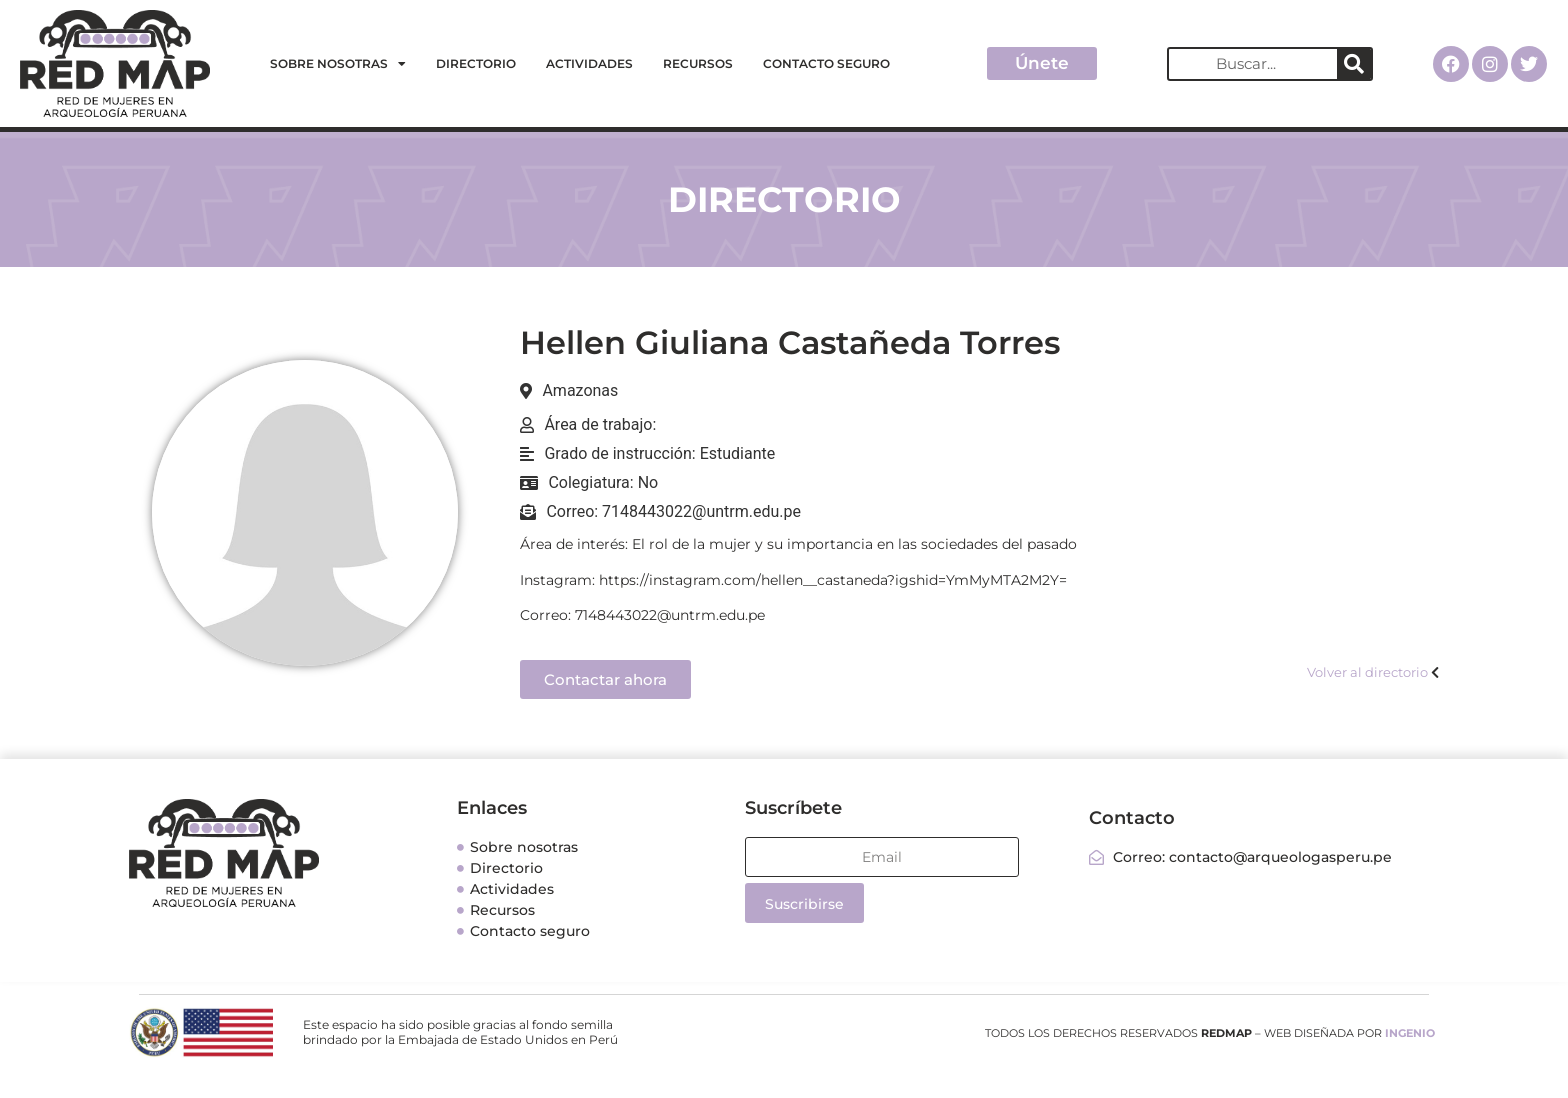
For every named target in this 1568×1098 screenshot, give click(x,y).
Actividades (589, 63)
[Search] (1354, 64)
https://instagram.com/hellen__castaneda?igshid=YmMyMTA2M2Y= (833, 580)
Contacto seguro (826, 63)
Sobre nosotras (338, 64)
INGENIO (1410, 1033)
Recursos (698, 63)
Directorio (476, 63)
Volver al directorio (1367, 672)
